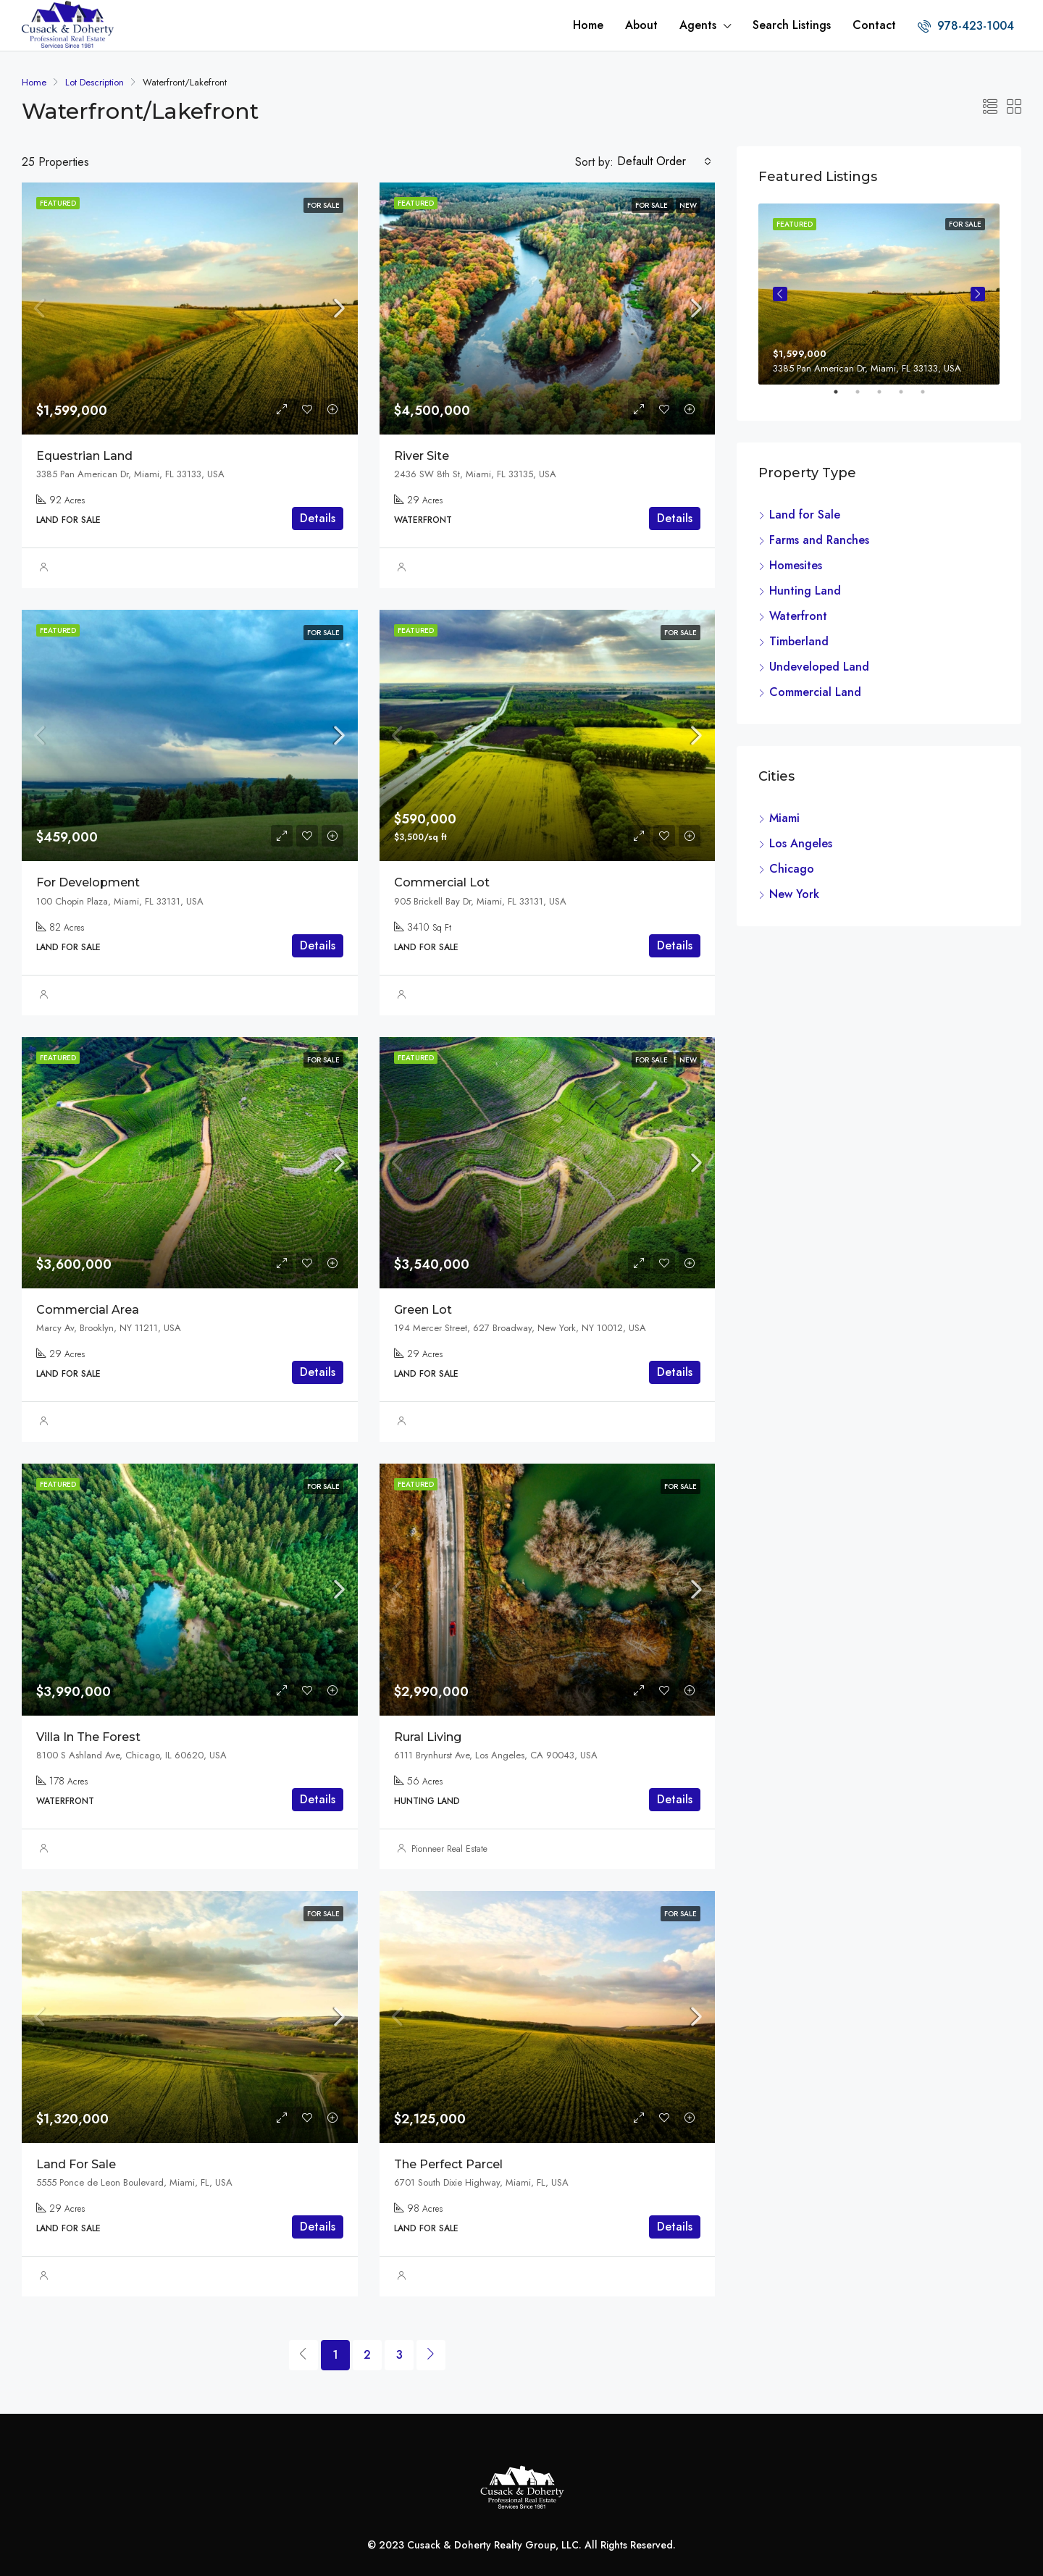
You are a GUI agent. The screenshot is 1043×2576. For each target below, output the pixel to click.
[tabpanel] (879, 294)
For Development (88, 882)
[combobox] (664, 161)
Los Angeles (800, 843)
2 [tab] (865, 397)
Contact (874, 25)
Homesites (795, 565)
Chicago (791, 868)
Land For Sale (76, 2164)
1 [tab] (843, 397)
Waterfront (798, 616)
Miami (784, 818)
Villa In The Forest (88, 1737)
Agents (697, 25)
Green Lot (423, 1310)
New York (794, 894)
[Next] (430, 2355)
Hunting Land (805, 590)
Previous (780, 294)
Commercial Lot (442, 882)
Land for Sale (804, 514)
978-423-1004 (966, 25)
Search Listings (792, 25)
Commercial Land (815, 692)
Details (317, 518)
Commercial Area (87, 1310)
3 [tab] (886, 397)
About (641, 25)
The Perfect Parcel (448, 2164)
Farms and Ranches (819, 540)
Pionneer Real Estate (449, 1848)
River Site (421, 456)
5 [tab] (930, 397)
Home (588, 25)
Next (978, 294)
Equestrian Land (84, 456)
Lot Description (94, 82)
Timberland (799, 641)
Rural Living (427, 1737)
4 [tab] (908, 397)
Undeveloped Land (819, 666)
